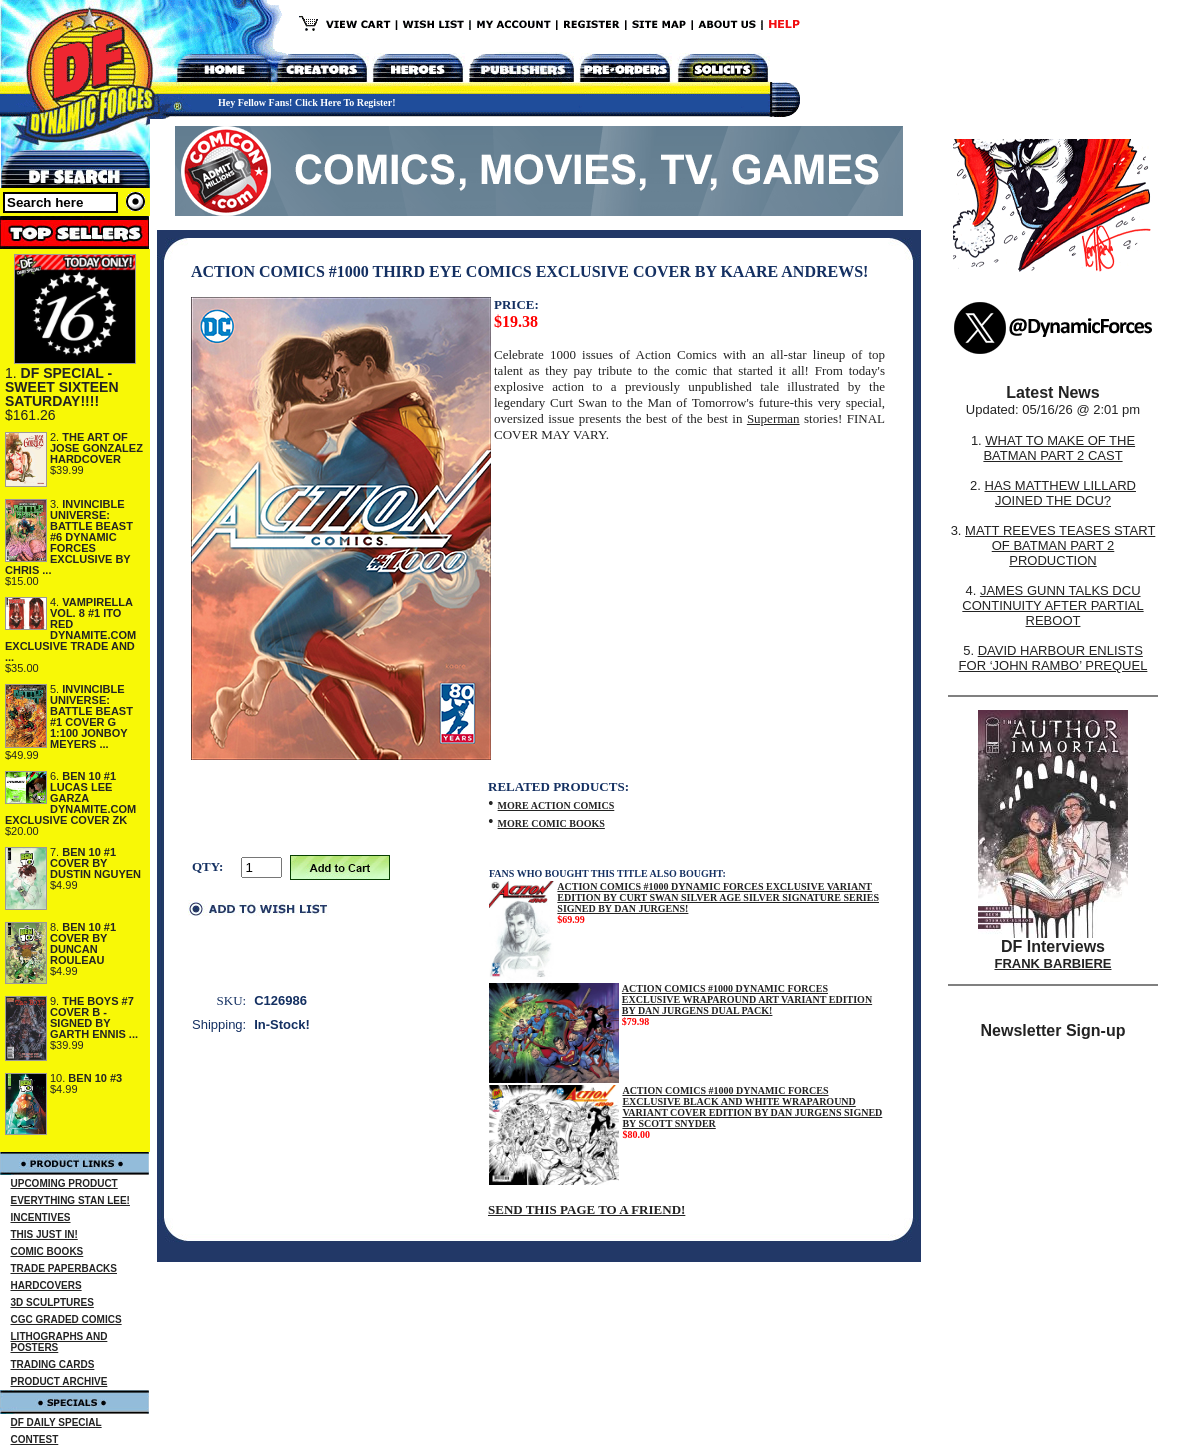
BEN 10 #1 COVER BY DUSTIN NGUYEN (95, 863)
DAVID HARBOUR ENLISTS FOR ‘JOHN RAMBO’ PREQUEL (1053, 658)
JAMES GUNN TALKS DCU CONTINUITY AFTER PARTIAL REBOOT (1052, 605)
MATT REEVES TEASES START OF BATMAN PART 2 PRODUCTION (1060, 545)
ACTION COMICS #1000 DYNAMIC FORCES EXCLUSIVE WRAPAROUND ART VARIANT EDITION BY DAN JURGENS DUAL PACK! (747, 999)
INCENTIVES (41, 1217)
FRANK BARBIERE (1053, 963)
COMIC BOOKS (47, 1251)
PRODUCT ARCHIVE (59, 1381)
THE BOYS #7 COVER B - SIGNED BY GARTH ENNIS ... (94, 1017)
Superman (773, 418)
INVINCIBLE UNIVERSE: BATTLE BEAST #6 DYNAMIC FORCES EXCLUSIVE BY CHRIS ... (69, 537)
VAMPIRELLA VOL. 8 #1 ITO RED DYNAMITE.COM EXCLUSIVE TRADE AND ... (70, 629)
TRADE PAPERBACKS (64, 1268)
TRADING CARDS (53, 1364)
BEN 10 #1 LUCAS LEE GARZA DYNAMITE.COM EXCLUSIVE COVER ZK (70, 798)
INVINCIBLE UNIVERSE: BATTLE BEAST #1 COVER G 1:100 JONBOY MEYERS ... (91, 716)
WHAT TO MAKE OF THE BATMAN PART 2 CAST (1059, 448)
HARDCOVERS (46, 1285)
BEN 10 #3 (95, 1078)
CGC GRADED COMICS (66, 1319)
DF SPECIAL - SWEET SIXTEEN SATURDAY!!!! (62, 387)
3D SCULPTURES (52, 1302)
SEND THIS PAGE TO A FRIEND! (586, 1209)
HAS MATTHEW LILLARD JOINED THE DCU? (1060, 493)
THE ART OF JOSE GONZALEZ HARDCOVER (96, 448)
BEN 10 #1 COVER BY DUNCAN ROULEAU (83, 943)
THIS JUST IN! (44, 1234)
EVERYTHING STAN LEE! (70, 1200)
